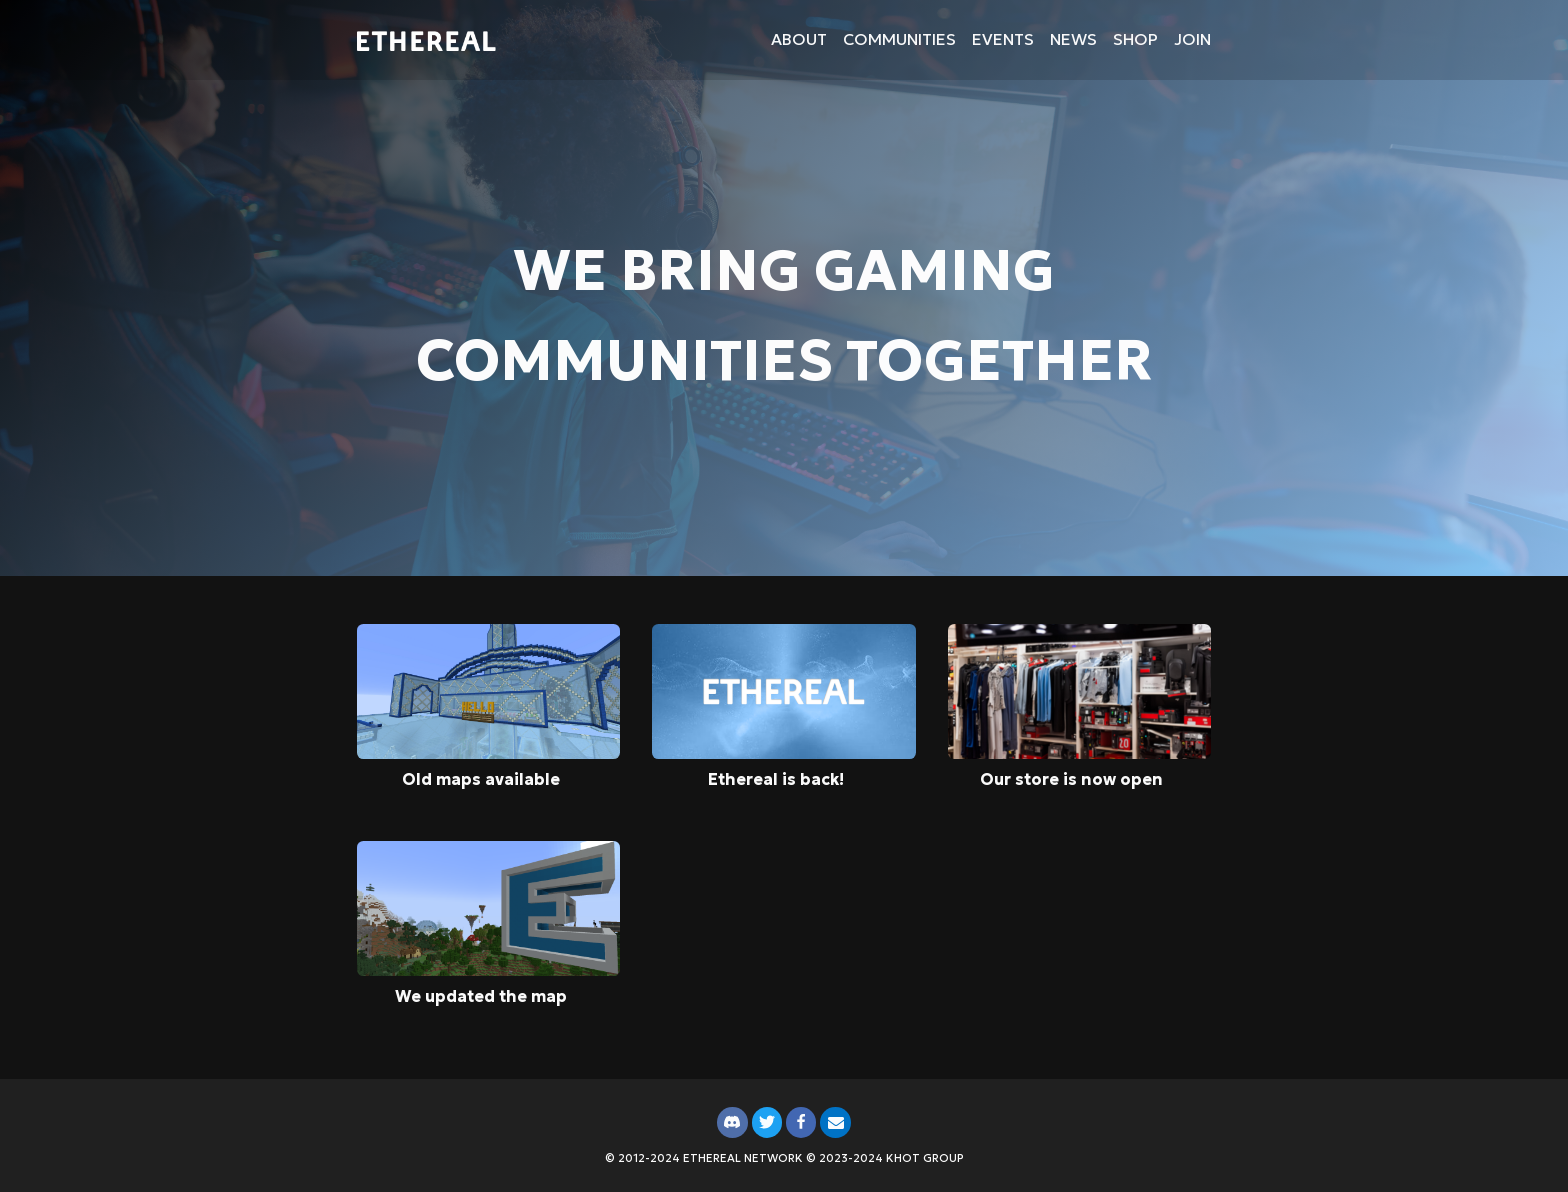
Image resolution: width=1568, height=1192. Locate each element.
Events (1003, 39)
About (799, 39)
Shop (1135, 39)
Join (1192, 39)
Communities (899, 39)
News (1073, 39)
